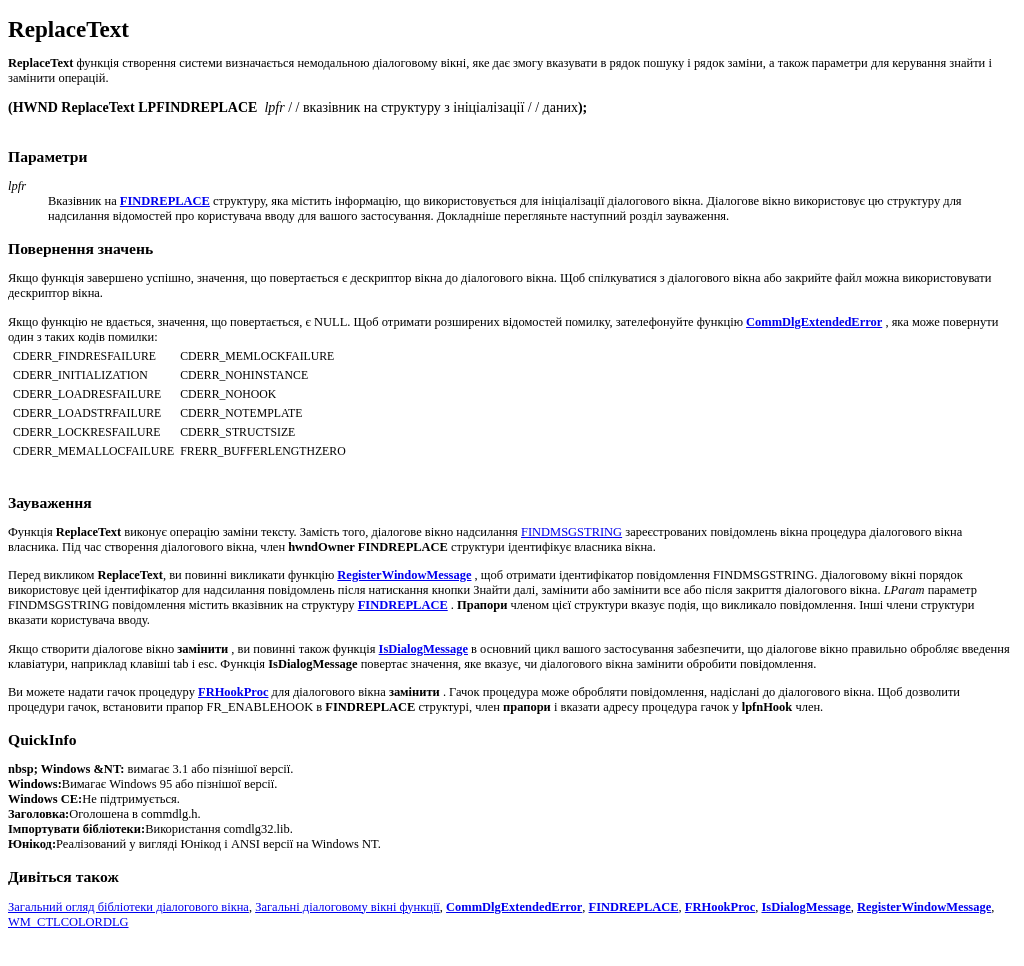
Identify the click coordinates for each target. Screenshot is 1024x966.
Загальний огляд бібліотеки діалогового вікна (128, 907)
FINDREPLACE (634, 907)
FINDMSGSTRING (571, 532)
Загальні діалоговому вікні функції (347, 907)
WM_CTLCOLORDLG (68, 922)
